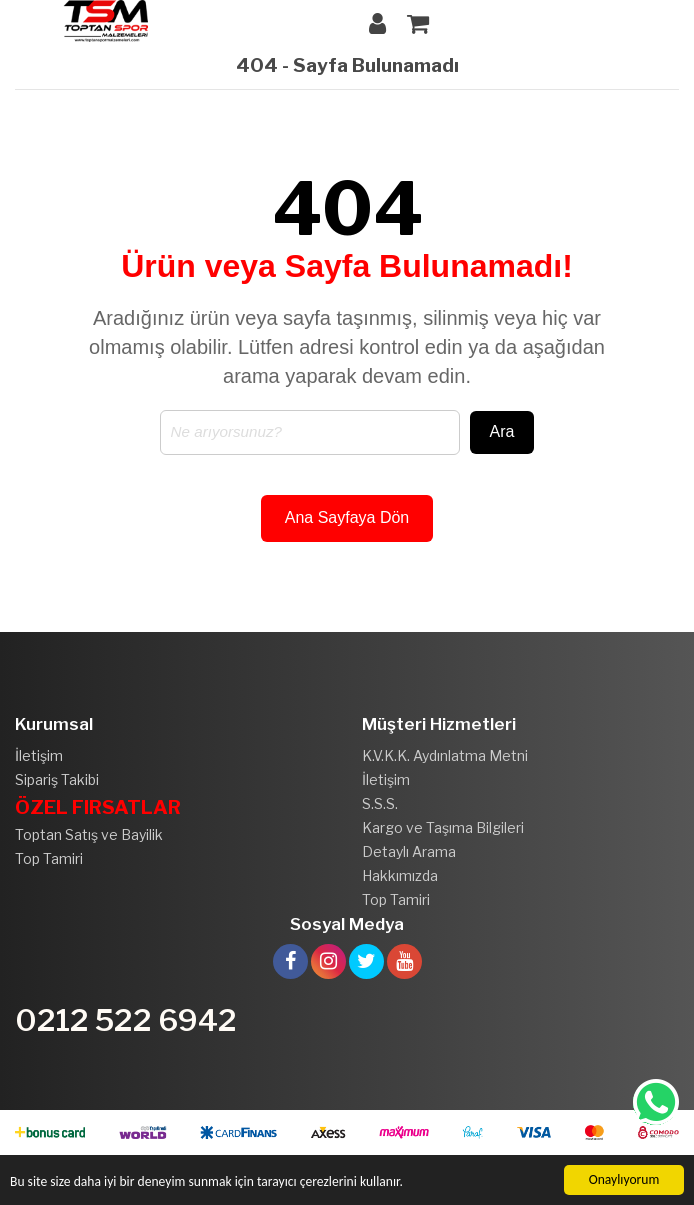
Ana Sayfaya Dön (347, 517)
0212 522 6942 (126, 1020)
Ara (502, 431)
